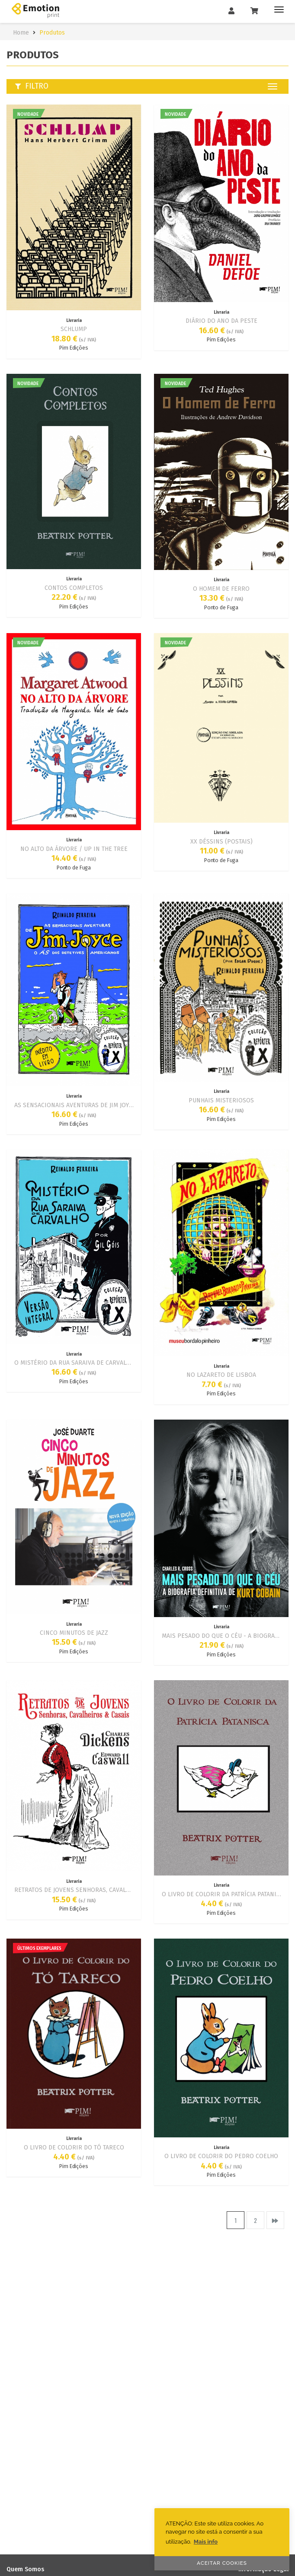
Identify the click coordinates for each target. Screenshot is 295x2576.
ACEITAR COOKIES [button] (222, 2563)
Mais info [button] (206, 2541)
